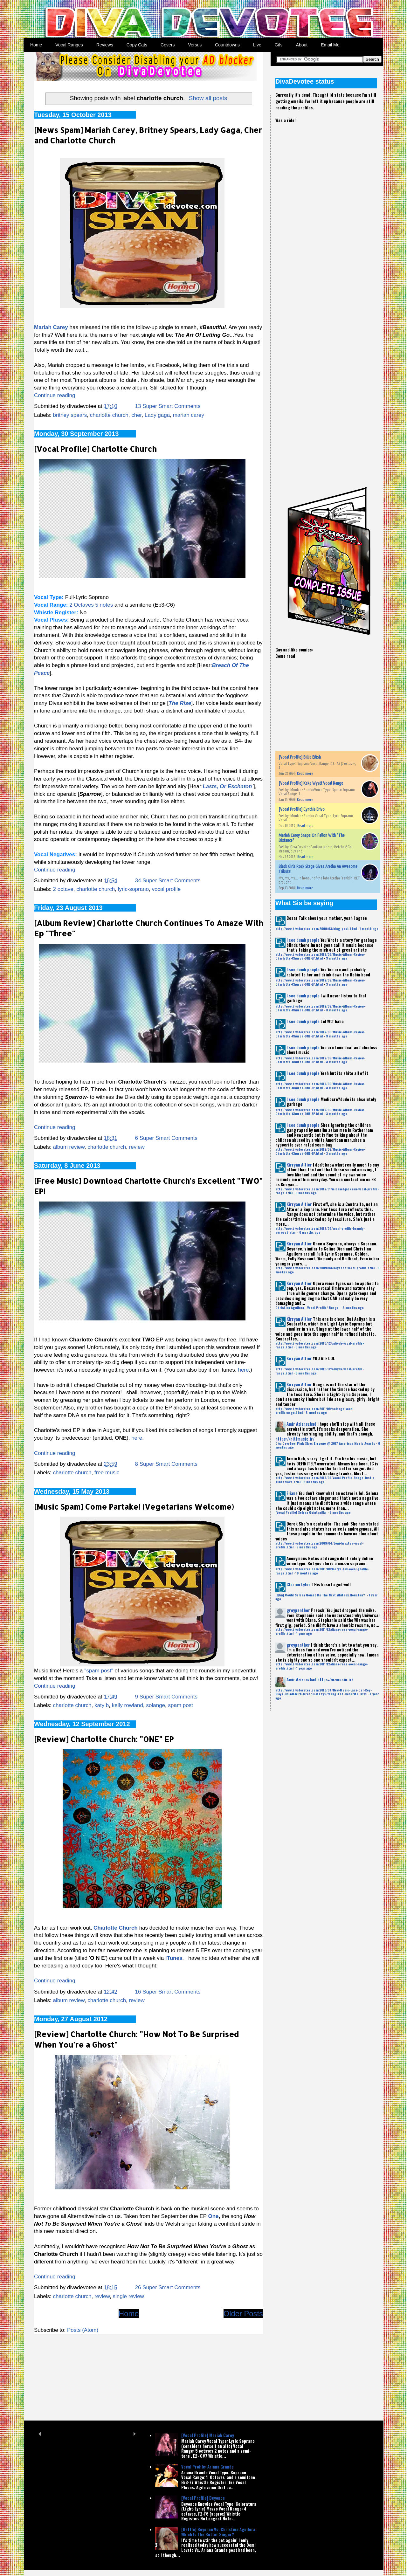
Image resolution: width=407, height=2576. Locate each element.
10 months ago (306, 1573)
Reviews (104, 44)
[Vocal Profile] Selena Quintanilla (301, 1512)
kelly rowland (127, 1705)
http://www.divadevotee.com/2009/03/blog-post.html (316, 928)
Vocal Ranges (69, 44)
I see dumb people (303, 940)
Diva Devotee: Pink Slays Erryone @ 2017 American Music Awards (325, 1443)
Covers (168, 44)
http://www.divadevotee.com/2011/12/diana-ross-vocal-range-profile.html (321, 1631)
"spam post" (98, 1671)
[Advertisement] (323, 237)
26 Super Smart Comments (168, 2287)
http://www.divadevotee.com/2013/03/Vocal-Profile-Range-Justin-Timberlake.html (325, 1479)
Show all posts (208, 98)
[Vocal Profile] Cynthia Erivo (302, 809)
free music (106, 1473)
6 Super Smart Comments (166, 1138)
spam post (180, 1705)
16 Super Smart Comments (168, 1992)
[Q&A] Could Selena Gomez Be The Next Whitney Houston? (320, 1595)
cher (136, 415)
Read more (305, 773)
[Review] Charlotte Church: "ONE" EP (104, 1739)
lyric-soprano (133, 889)
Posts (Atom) (82, 2330)
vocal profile (166, 889)
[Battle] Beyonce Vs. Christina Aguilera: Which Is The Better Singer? (219, 2532)
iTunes (174, 1958)
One (213, 2216)
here (243, 1370)
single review (128, 2296)
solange (155, 1705)
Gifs (279, 44)
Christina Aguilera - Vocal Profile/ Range (307, 1307)
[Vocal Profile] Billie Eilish (300, 757)
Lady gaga (157, 415)
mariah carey (188, 415)
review (137, 1147)
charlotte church (109, 415)
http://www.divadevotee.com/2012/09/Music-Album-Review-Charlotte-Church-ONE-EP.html (320, 956)
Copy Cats (137, 44)
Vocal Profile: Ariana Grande (207, 2466)
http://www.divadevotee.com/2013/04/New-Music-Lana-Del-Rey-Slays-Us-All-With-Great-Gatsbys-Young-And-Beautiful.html (323, 1692)
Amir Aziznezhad (301, 1424)
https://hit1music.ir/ (294, 1439)
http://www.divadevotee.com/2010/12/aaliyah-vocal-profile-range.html (319, 1345)
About (302, 44)
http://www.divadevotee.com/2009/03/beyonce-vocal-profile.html (325, 1267)
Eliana (292, 1493)
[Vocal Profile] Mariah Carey (207, 2435)
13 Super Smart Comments (168, 406)
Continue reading (54, 395)
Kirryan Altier (299, 1164)
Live (257, 44)
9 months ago (307, 1547)
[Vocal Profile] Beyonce (203, 2498)
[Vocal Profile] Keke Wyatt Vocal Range (311, 783)
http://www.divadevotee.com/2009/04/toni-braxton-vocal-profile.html (319, 1545)
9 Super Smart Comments (166, 1697)
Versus (195, 44)
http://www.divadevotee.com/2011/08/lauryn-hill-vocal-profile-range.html (322, 1571)
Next (134, 2434)
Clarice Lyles (298, 1584)
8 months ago (314, 1481)
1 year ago (304, 1633)
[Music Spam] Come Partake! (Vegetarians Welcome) (134, 1507)
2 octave (63, 889)
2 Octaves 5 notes (90, 605)
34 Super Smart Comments (168, 881)
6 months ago (306, 1192)
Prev (40, 2434)
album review (69, 1147)
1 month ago (369, 928)
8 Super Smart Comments (166, 1464)
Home (36, 44)
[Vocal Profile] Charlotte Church (95, 449)
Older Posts (243, 2313)
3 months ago (336, 958)
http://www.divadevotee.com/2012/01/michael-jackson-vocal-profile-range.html (327, 1191)
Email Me (330, 44)
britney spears (70, 415)
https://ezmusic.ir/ (335, 1679)
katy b (101, 1705)
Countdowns (227, 44)
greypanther (298, 1610)
